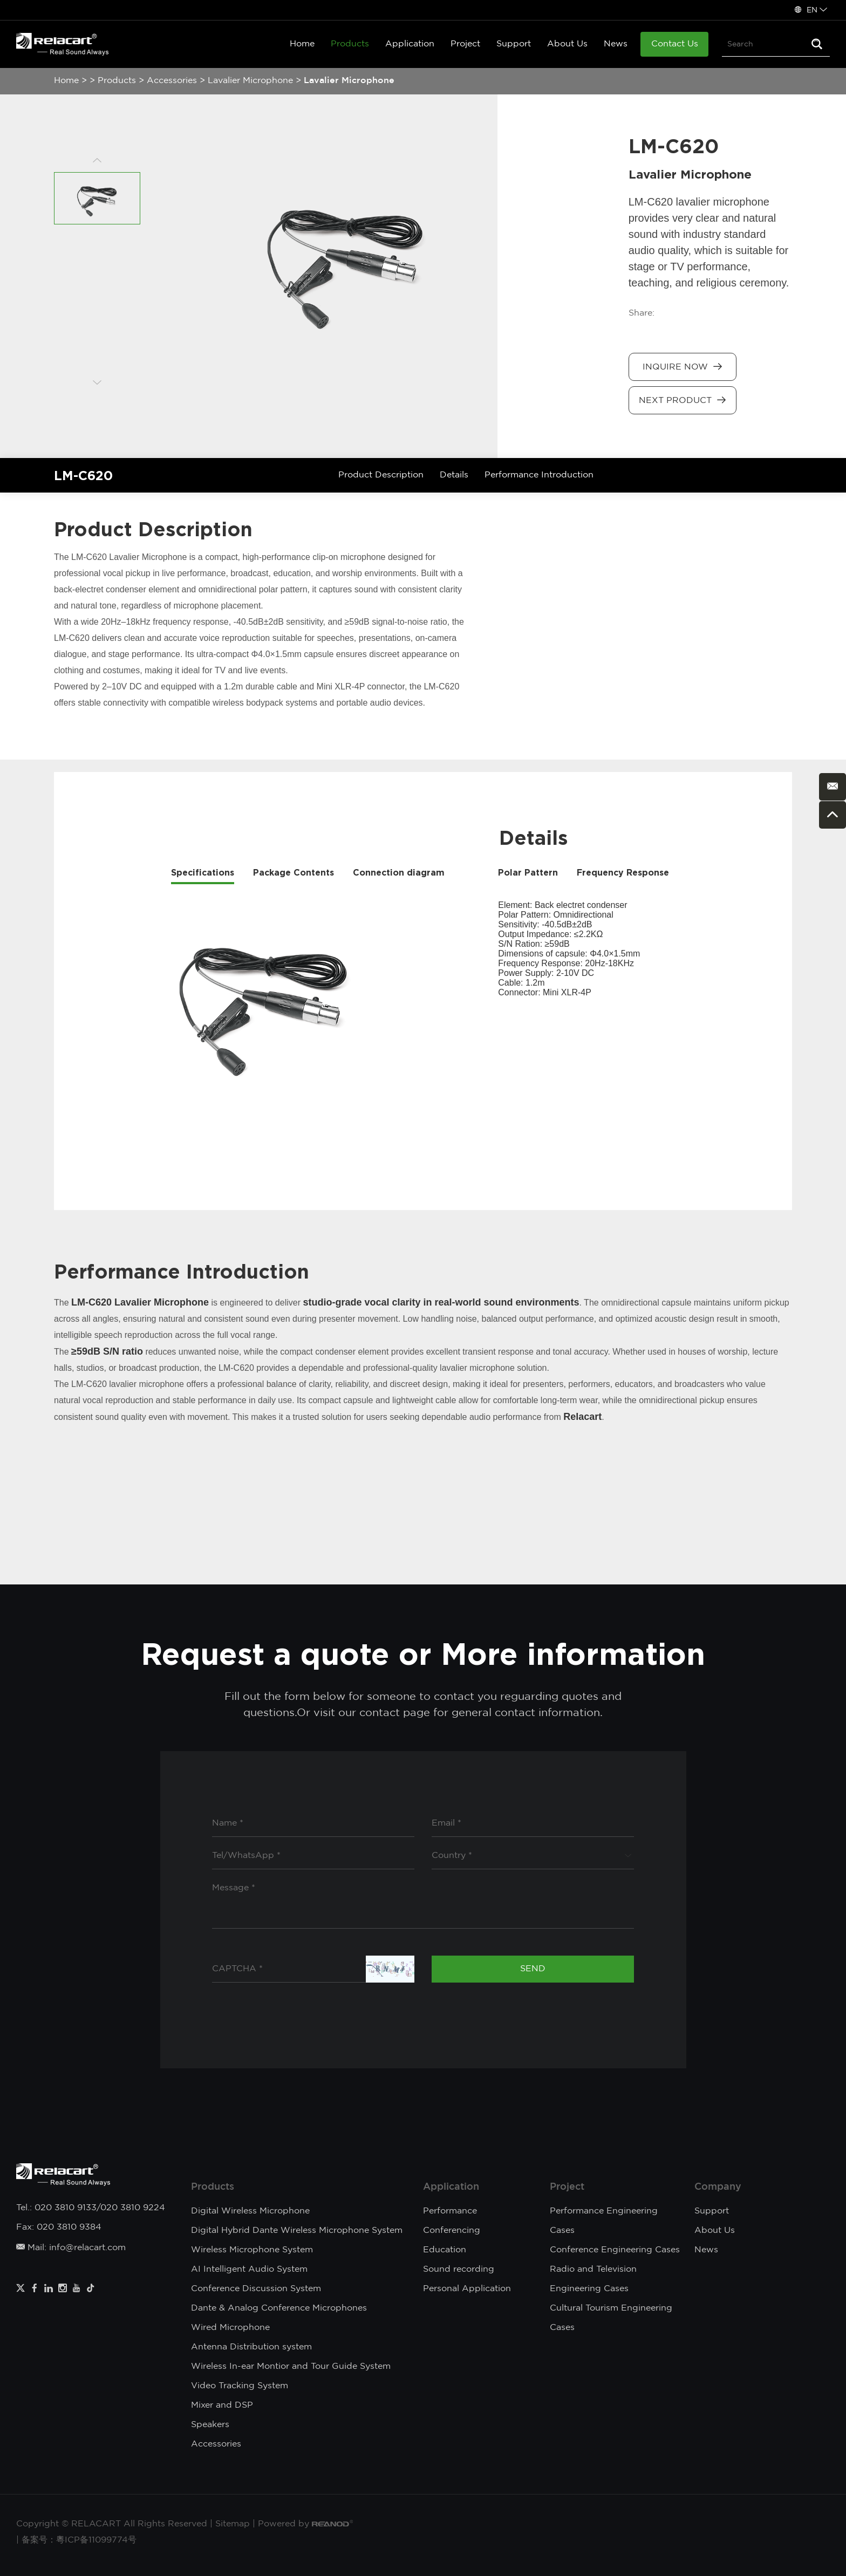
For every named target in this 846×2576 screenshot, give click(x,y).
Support (513, 44)
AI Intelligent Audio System (249, 2269)
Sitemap (232, 2524)
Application (409, 44)
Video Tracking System (239, 2386)
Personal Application (467, 2289)
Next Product (682, 400)
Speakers (210, 2425)
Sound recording (458, 2269)
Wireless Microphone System (252, 2250)
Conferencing (451, 2230)
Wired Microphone (230, 2328)
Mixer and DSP (222, 2405)
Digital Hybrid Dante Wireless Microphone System (296, 2230)
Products (350, 44)
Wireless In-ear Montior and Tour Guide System (291, 2366)
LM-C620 (83, 475)
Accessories (172, 81)
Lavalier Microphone (250, 81)
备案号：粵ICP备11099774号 (79, 2540)
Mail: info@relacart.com (71, 2248)
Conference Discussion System (256, 2289)
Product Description (381, 475)
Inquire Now (682, 366)
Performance (450, 2211)
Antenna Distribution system (251, 2347)
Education (444, 2250)
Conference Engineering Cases (615, 2250)
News (615, 44)
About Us (567, 44)
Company (717, 2187)
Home (302, 44)
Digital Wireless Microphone (250, 2211)
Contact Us (674, 44)
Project (465, 44)
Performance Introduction (539, 475)
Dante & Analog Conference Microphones (279, 2308)
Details (454, 475)
